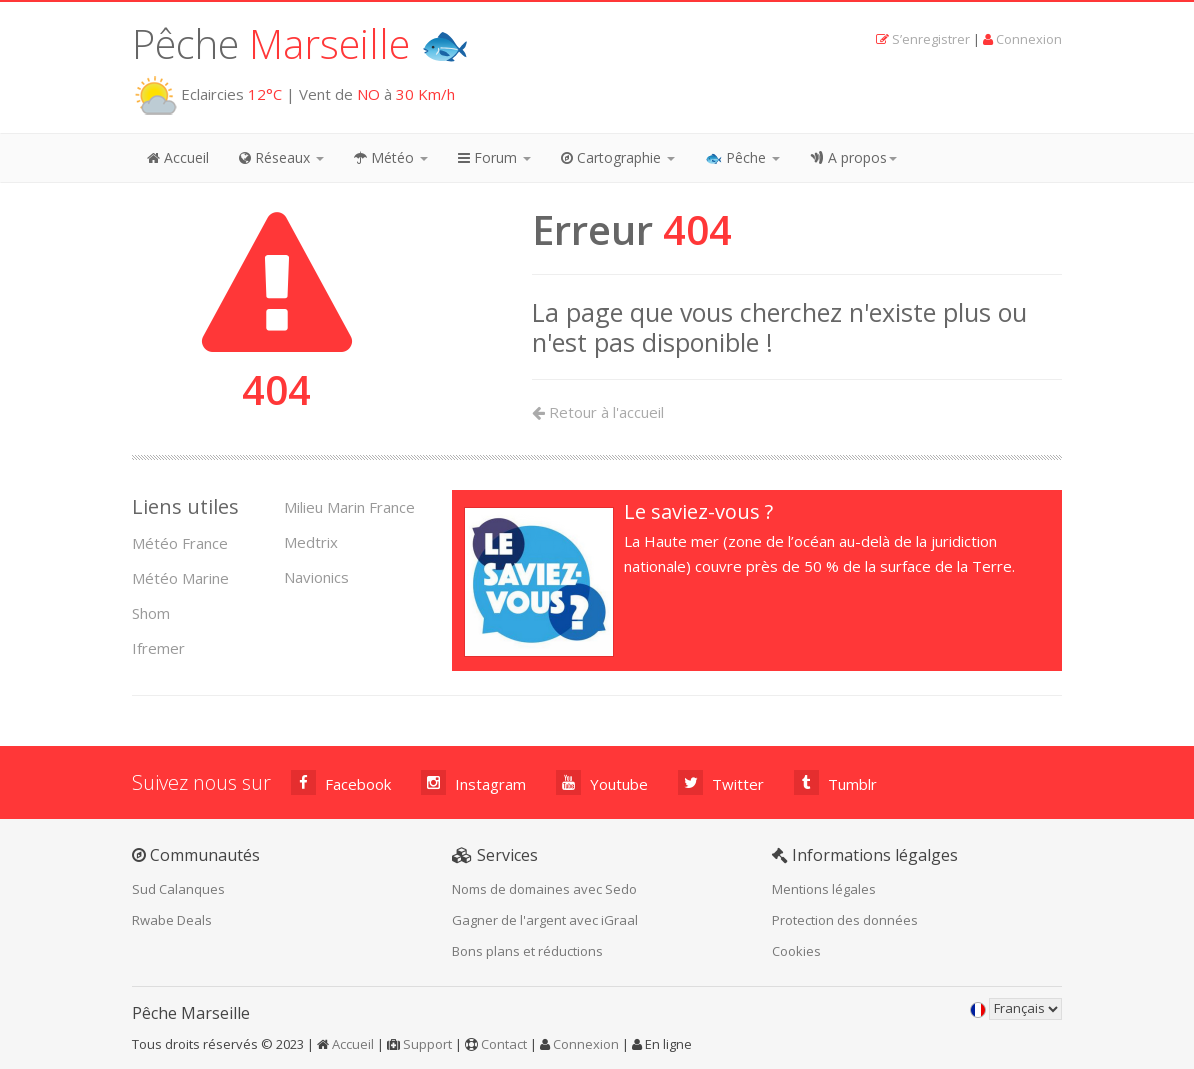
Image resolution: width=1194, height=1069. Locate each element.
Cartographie (618, 157)
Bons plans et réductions (527, 951)
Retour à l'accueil (598, 412)
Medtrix (311, 542)
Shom (151, 613)
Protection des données (845, 920)
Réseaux (281, 157)
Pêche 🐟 (301, 43)
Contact (504, 1044)
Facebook (341, 782)
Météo (391, 157)
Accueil (178, 157)
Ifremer (158, 648)
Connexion (1029, 39)
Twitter (721, 782)
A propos (853, 157)
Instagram (473, 782)
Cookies (796, 951)
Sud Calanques (178, 889)
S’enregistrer (931, 39)
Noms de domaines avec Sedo (544, 889)
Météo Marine (180, 578)
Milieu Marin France (349, 507)
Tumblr (835, 782)
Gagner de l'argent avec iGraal (545, 920)
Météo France (180, 543)
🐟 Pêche (742, 157)
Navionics (316, 577)
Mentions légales (824, 889)
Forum (494, 157)
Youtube (602, 782)
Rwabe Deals (172, 920)
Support (427, 1044)
